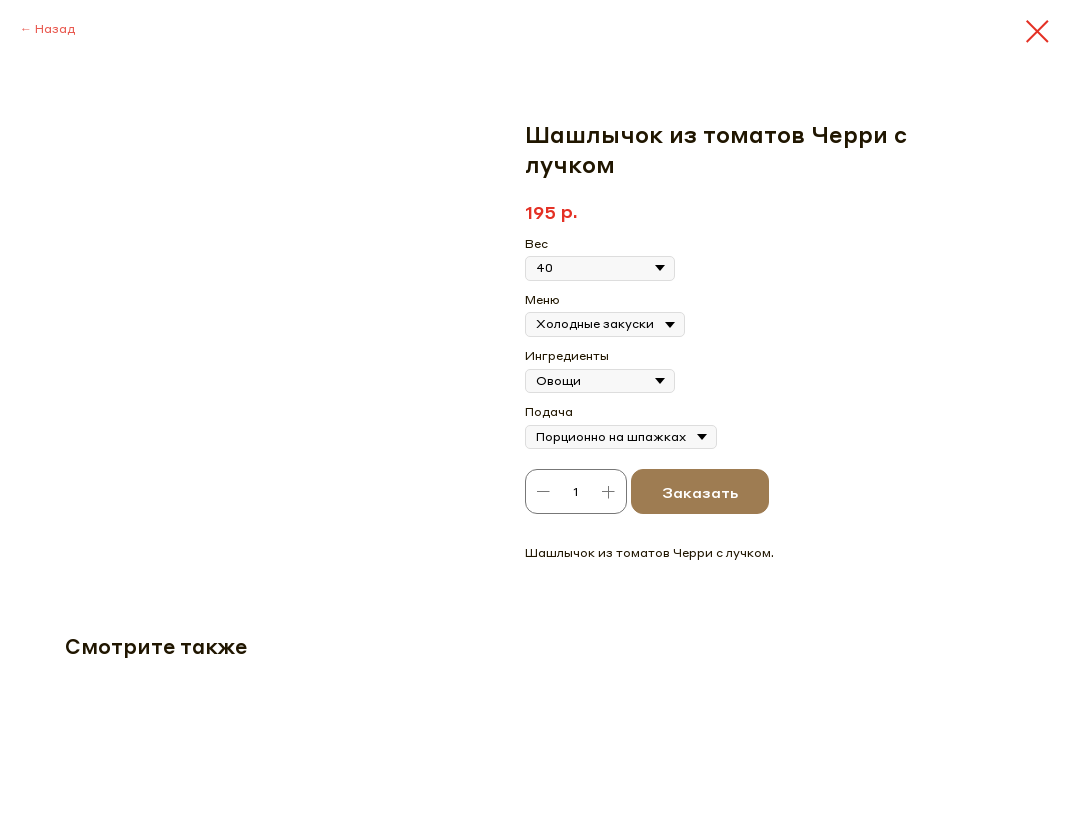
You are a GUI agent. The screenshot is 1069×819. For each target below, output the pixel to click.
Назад (55, 28)
